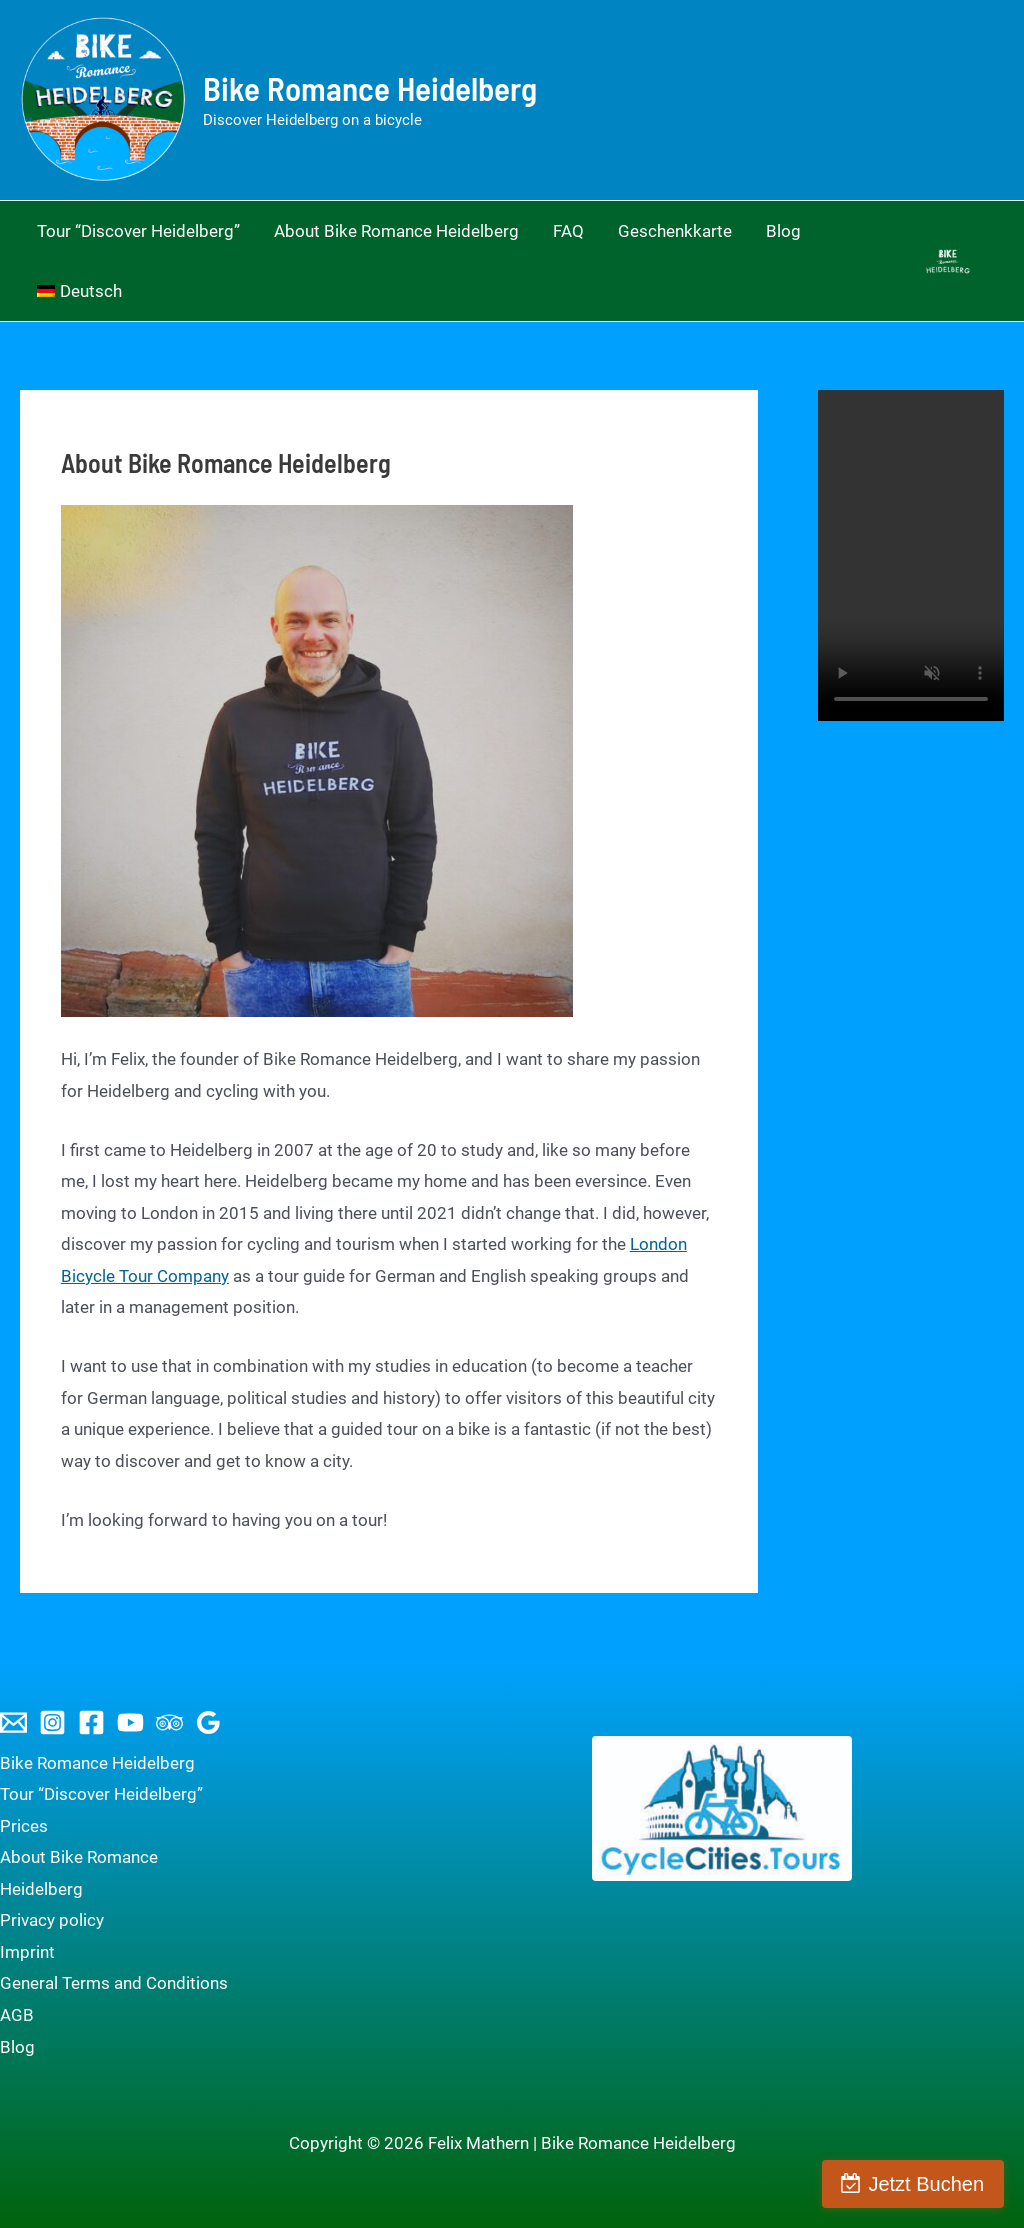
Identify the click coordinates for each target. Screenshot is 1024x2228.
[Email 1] (13, 1722)
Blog (17, 2047)
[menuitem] (79, 291)
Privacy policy (52, 1920)
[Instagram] (52, 1722)
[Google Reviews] (208, 1722)
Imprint (27, 1952)
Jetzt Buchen (926, 2184)
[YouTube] (130, 1722)
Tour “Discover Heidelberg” (101, 1794)
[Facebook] (91, 1722)
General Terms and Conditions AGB (114, 1999)
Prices (24, 1826)
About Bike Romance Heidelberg (79, 1873)
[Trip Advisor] (169, 1722)
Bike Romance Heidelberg (370, 88)
